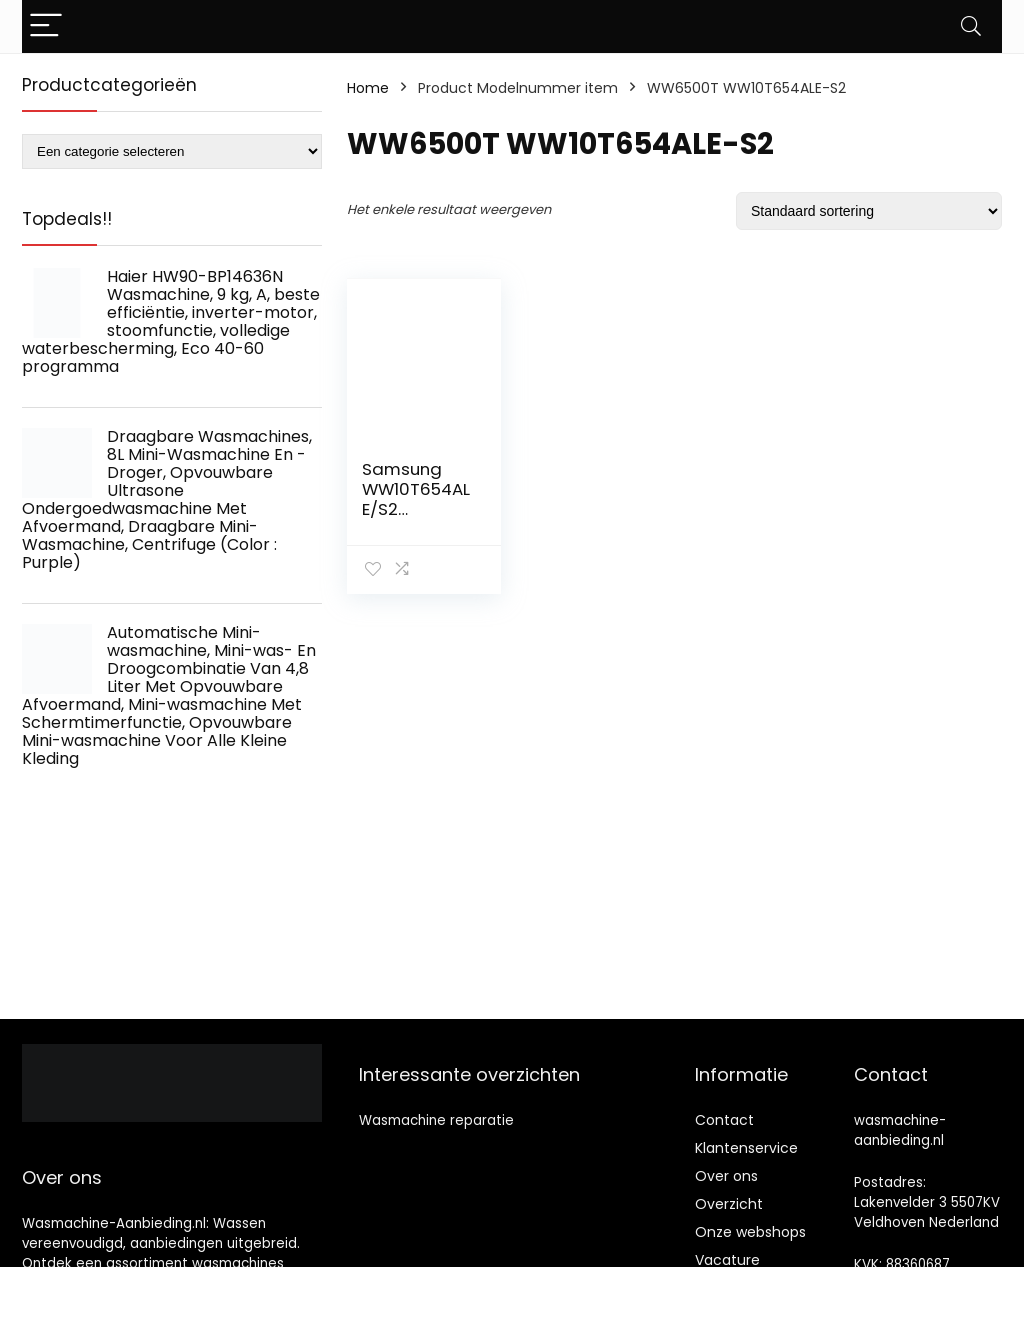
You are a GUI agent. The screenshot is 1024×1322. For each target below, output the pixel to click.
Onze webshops (750, 1232)
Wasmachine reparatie (436, 1120)
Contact (724, 1120)
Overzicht (729, 1204)
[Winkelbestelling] (869, 211)
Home (368, 88)
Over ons (726, 1176)
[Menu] (46, 26)
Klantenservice (746, 1148)
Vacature (727, 1260)
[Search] (971, 26)
